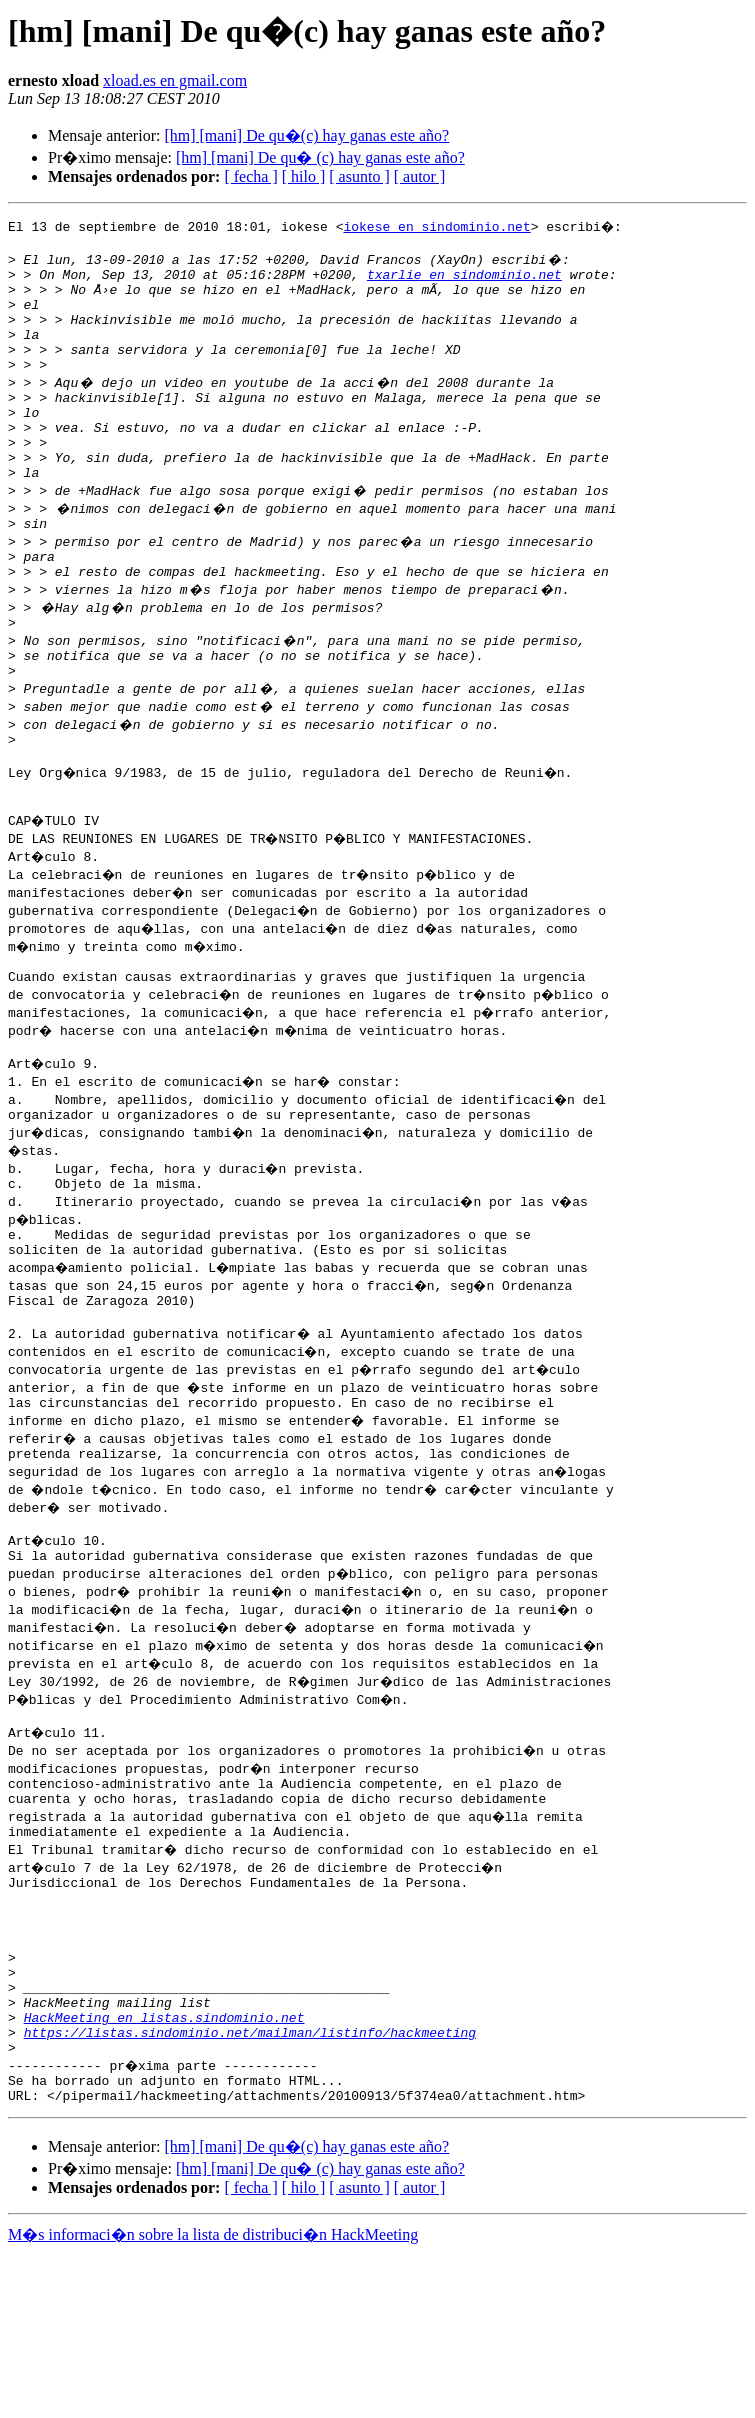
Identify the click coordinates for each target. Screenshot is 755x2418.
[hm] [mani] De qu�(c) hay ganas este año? (306, 135)
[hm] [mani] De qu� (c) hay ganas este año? (320, 157)
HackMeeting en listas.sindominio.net (164, 2170)
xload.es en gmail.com (175, 80)
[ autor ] (420, 176)
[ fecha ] (250, 176)
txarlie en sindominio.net (464, 280)
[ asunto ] (359, 176)
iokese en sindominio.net (436, 226)
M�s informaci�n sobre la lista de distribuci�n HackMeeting (213, 2399)
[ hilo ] (304, 176)
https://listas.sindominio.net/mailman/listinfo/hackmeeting (250, 2188)
